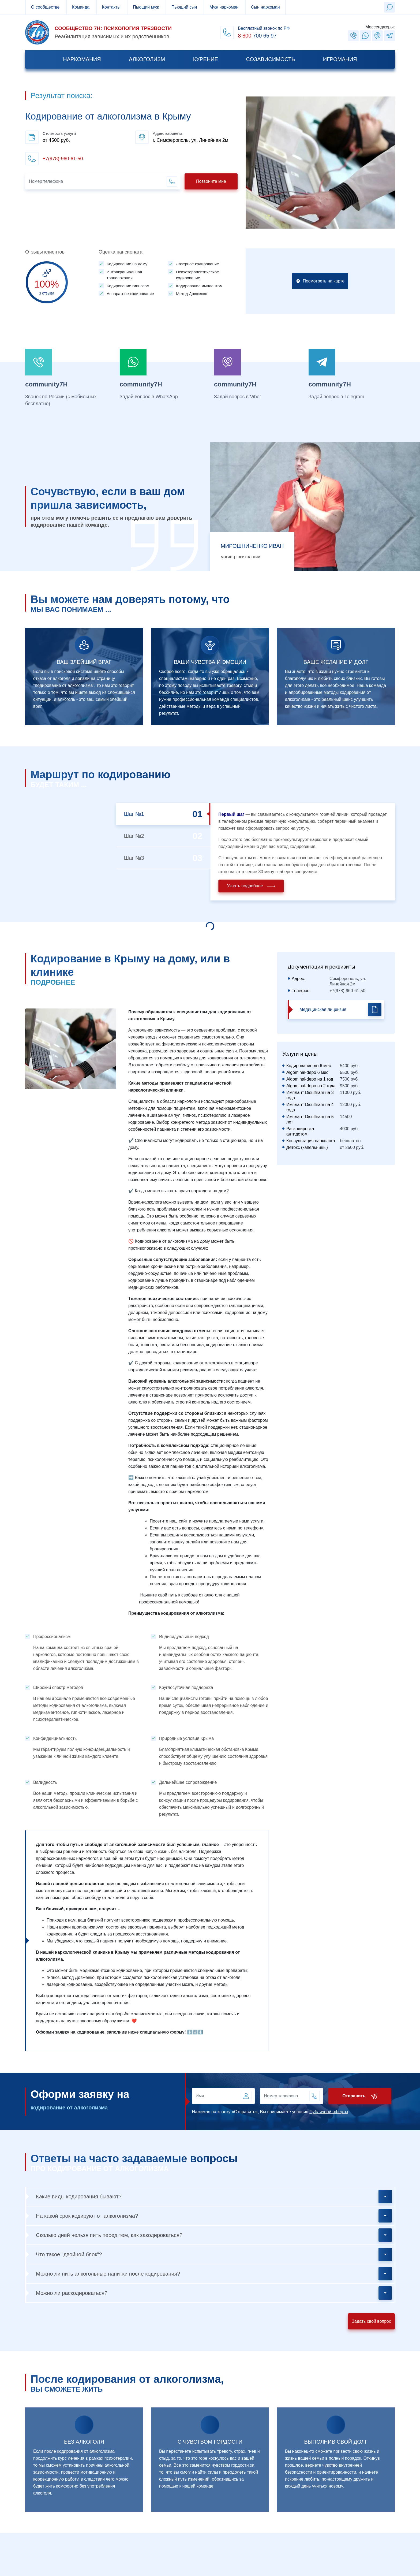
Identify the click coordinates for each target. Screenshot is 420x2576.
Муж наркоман (223, 7)
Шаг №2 (153, 836)
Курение (205, 59)
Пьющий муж (146, 7)
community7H (46, 384)
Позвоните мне (211, 181)
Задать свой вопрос (371, 2321)
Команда (80, 7)
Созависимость (270, 59)
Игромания (340, 59)
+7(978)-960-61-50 (63, 158)
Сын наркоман (265, 7)
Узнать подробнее (270, 886)
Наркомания (82, 59)
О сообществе (45, 7)
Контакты (111, 7)
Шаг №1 (153, 814)
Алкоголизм (147, 59)
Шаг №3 (153, 858)
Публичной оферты (348, 2111)
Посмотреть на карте (320, 300)
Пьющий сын (184, 7)
